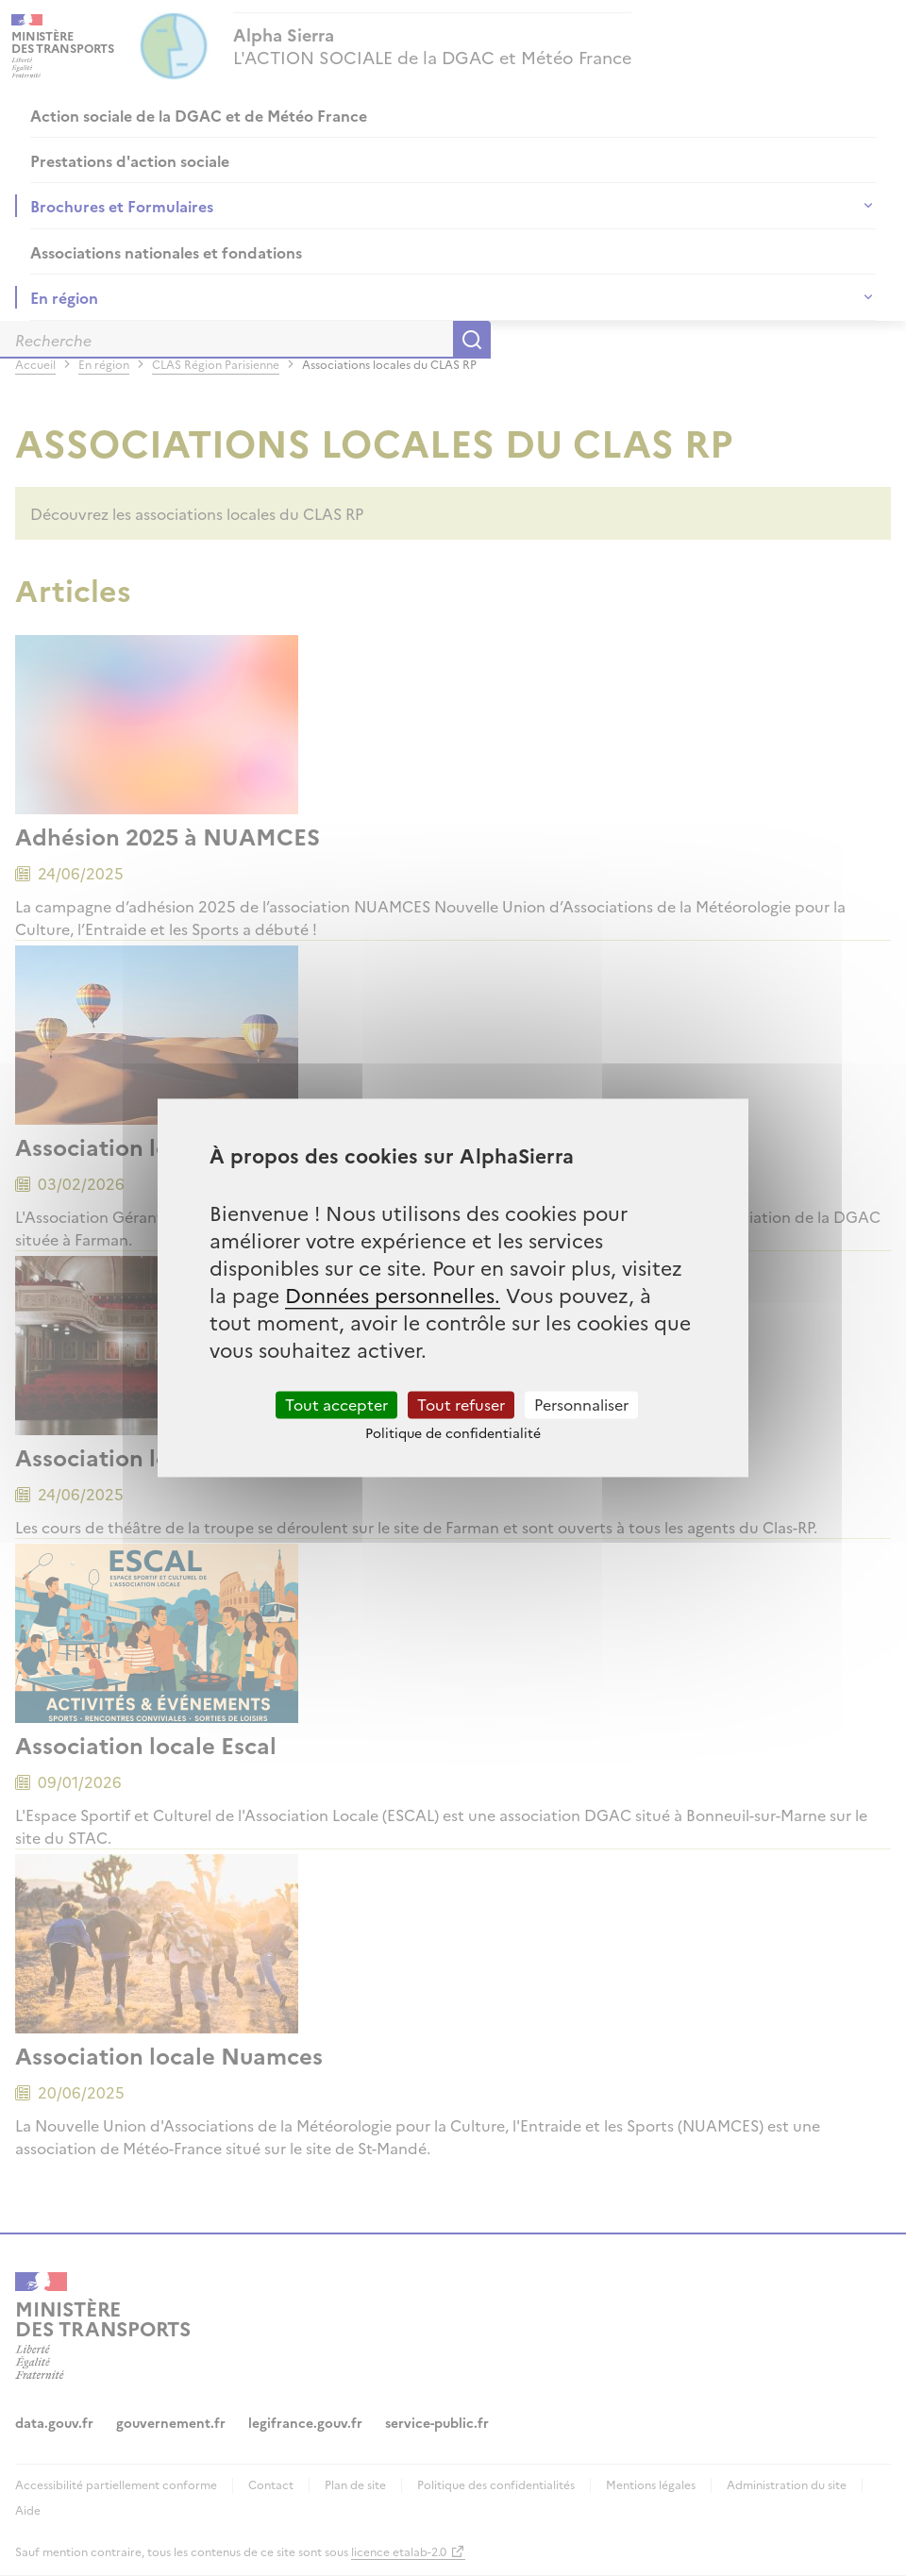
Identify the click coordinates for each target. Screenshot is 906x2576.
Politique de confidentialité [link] (453, 1433)
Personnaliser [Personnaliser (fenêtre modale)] (581, 1404)
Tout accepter (336, 1404)
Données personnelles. (392, 1294)
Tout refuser (461, 1404)
